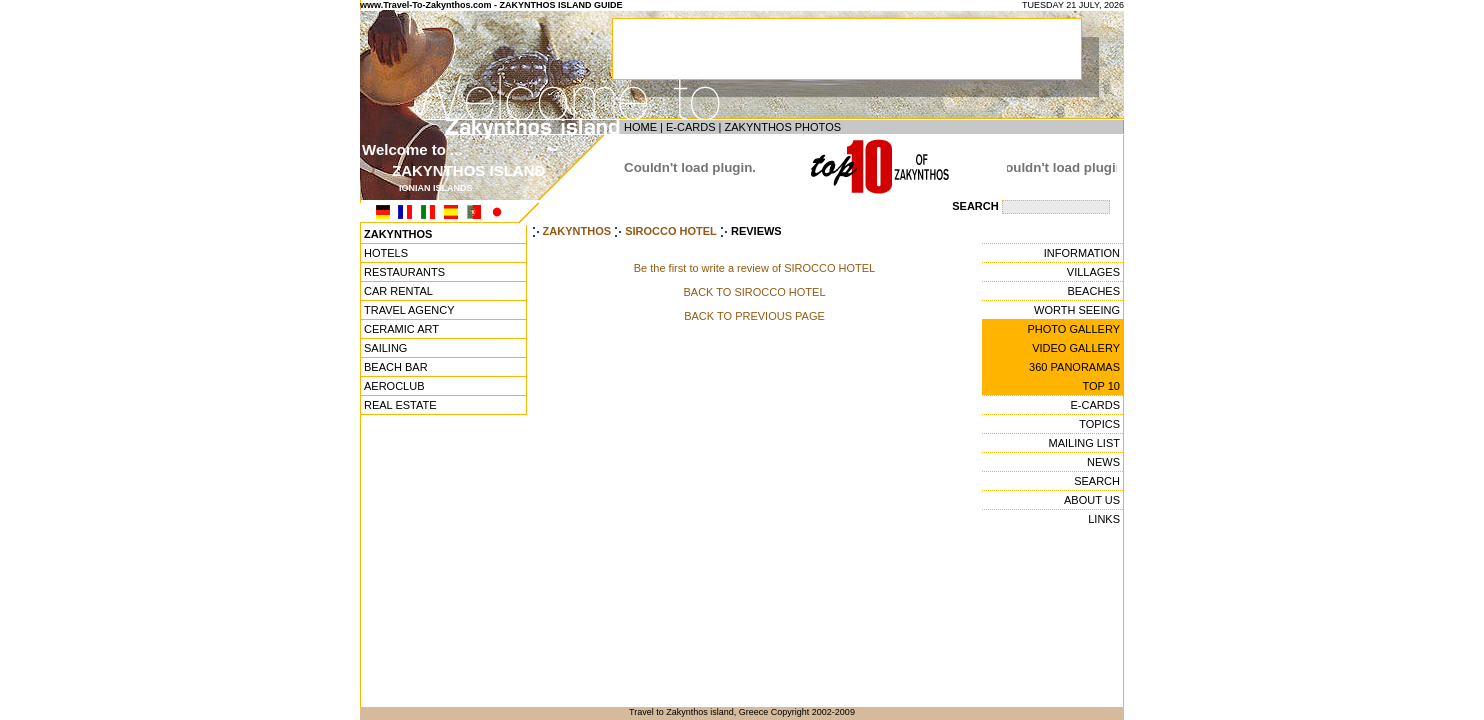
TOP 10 (1101, 386)
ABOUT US (1092, 500)
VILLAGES (1093, 272)
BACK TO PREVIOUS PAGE (754, 316)
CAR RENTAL (398, 291)
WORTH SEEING (1077, 310)
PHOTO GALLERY (1073, 329)
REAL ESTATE (400, 405)
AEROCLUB (394, 386)
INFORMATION (1082, 253)
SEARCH (1097, 481)
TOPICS (1099, 424)
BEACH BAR (396, 367)
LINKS (1104, 519)
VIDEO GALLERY (1076, 348)
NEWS (1103, 462)
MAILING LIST (1084, 443)
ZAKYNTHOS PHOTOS (782, 127)
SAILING (385, 348)
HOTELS (386, 253)
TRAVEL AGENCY (409, 310)
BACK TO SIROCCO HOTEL (754, 292)
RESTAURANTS (404, 272)
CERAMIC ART (401, 329)
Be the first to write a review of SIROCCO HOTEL (754, 268)
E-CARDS (691, 127)
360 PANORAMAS (1074, 367)
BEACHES (1093, 291)
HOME (640, 127)
